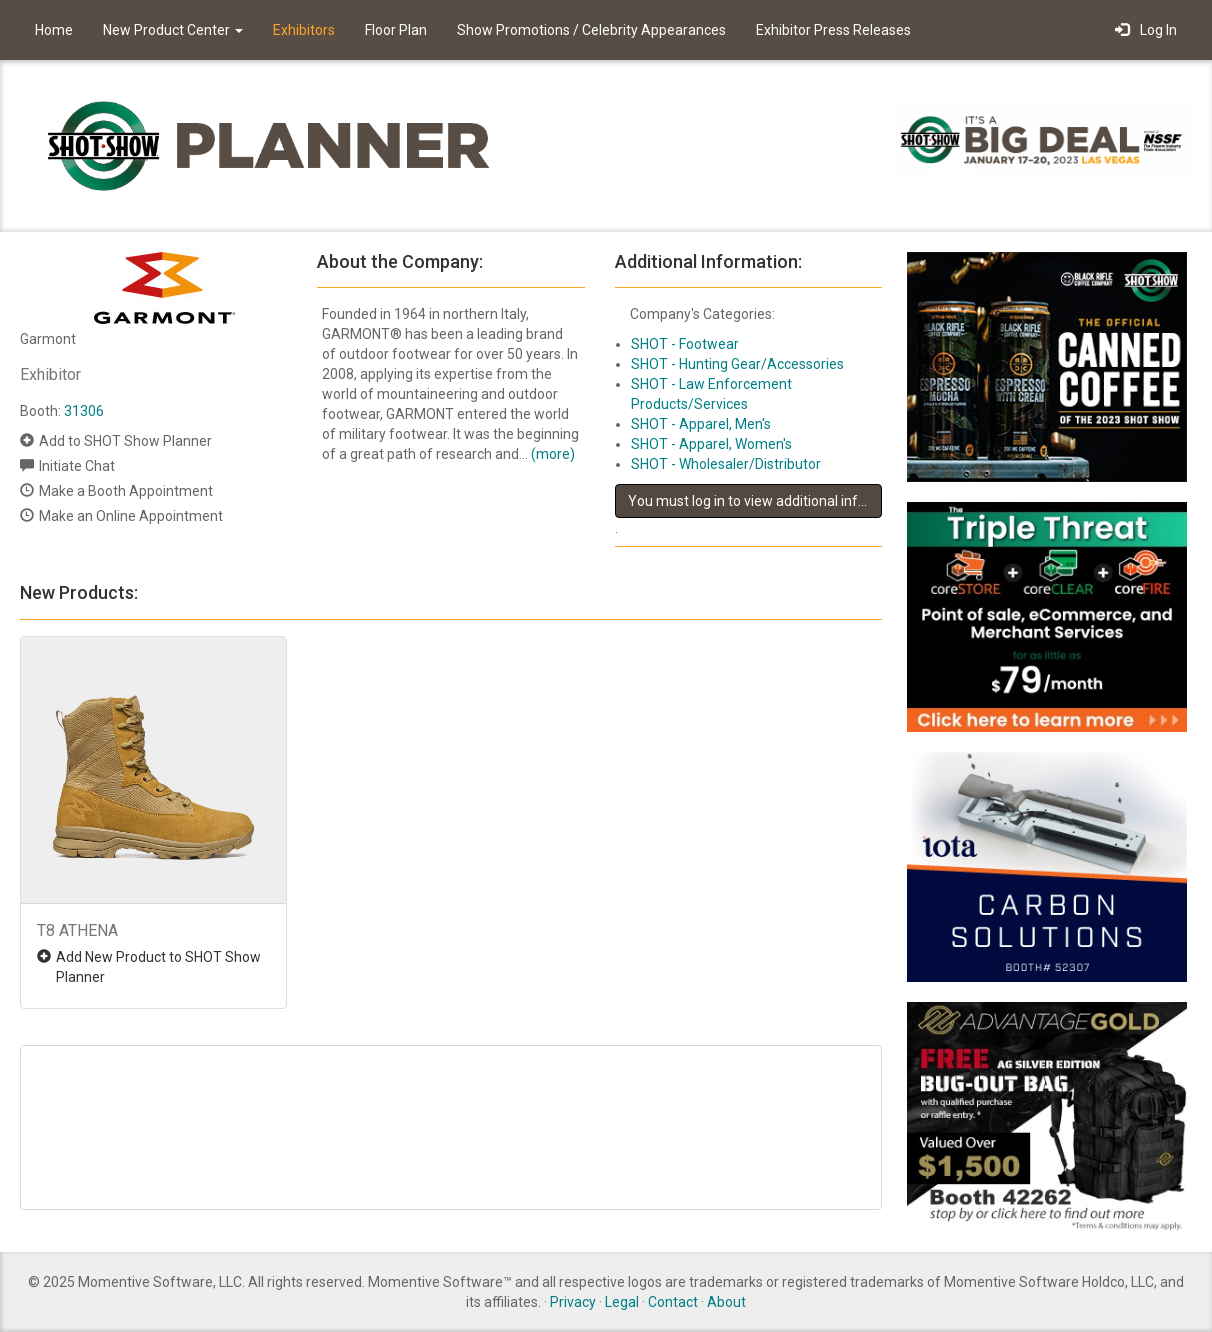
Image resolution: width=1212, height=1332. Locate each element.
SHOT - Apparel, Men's (701, 424)
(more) (553, 454)
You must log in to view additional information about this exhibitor (755, 501)
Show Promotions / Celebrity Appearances (591, 30)
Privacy (573, 1302)
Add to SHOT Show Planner (125, 441)
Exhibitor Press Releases (833, 30)
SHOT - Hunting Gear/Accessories (737, 364)
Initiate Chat (77, 466)
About (726, 1302)
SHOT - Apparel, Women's (711, 444)
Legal (622, 1302)
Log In (1146, 30)
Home (54, 30)
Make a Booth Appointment (126, 491)
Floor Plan (396, 30)
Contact (673, 1302)
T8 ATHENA (77, 930)
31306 (84, 411)
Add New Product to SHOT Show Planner (158, 967)
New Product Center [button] (173, 30)
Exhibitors (304, 30)
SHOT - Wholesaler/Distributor (726, 464)
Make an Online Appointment (131, 516)
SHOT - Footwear (685, 344)
